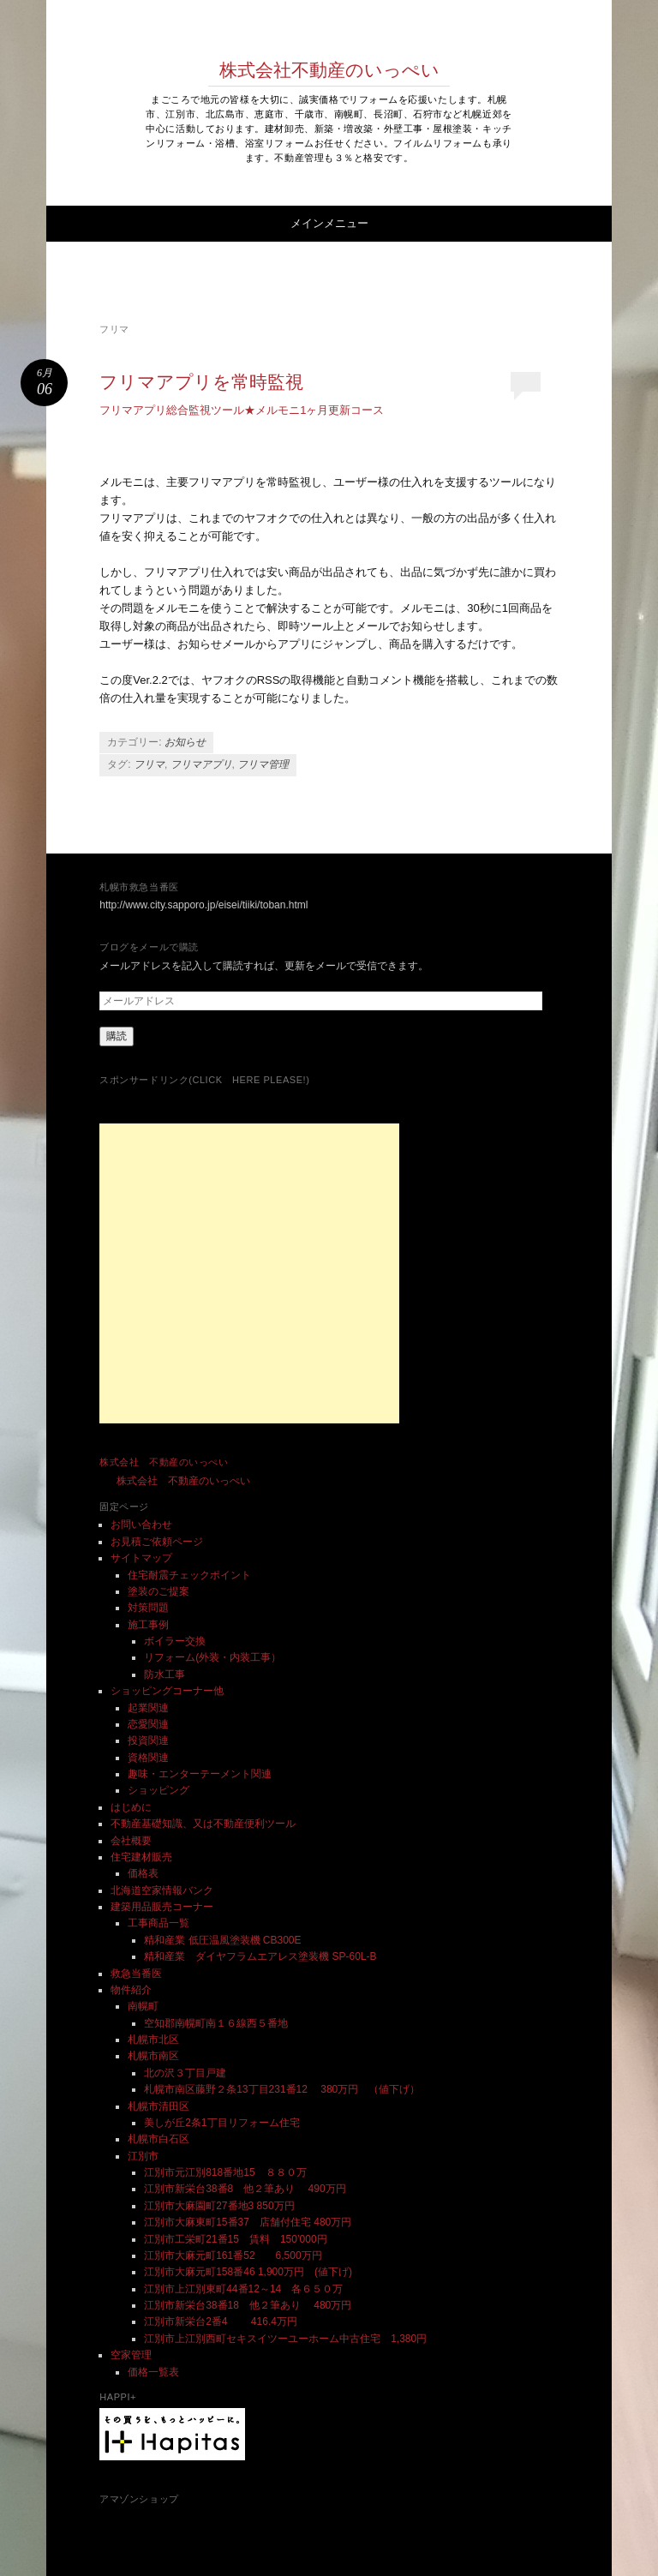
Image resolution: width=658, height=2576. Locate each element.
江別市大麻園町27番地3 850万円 (219, 2206)
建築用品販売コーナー (162, 1907)
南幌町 (143, 2006)
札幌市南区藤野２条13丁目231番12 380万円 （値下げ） (282, 2089)
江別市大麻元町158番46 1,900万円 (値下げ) (248, 2272)
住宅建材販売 (141, 1857)
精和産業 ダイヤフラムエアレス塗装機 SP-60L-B (260, 1956)
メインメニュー (329, 223)
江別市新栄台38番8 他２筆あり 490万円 (250, 2189)
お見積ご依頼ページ (157, 1542)
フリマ (149, 764)
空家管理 (131, 2355)
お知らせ (185, 742)
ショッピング (158, 1790)
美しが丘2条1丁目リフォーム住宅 (221, 2123)
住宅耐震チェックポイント (189, 1575)
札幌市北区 (153, 2040)
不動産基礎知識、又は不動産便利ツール (203, 1824)
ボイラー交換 (175, 1641)
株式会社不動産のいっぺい (329, 70)
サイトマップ (141, 1558)
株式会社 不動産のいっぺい (163, 1462)
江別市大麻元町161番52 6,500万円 (232, 2255)
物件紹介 (131, 1990)
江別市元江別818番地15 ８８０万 (225, 2172)
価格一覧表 (153, 2372)
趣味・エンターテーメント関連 (200, 1774)
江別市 (143, 2156)
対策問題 (148, 1608)
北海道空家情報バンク (162, 1890)
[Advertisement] (249, 1273)
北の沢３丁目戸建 (185, 2073)
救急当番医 (136, 1974)
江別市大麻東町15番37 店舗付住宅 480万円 (247, 2222)
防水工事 (164, 1674)
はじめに (131, 1807)
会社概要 (131, 1841)
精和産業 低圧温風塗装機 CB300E (222, 1940)
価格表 (143, 1873)
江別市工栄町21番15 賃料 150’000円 (235, 2239)
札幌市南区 (153, 2056)
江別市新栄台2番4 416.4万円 (220, 2321)
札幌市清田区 (158, 2106)
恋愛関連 (148, 1724)
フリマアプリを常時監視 (201, 382)
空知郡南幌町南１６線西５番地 (216, 2023)
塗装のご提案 (158, 1591)
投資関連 (148, 1740)
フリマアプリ (201, 764)
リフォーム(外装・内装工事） (212, 1657)
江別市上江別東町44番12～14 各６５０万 (243, 2289)
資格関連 (148, 1758)
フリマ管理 (263, 764)
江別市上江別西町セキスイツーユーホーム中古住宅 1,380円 (285, 2339)
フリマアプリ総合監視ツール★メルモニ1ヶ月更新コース (241, 410)
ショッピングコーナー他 (167, 1691)
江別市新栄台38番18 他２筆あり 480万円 (247, 2305)
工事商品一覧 (158, 1923)
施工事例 (148, 1625)
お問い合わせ (141, 1525)
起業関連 (148, 1708)
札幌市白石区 (158, 2139)
